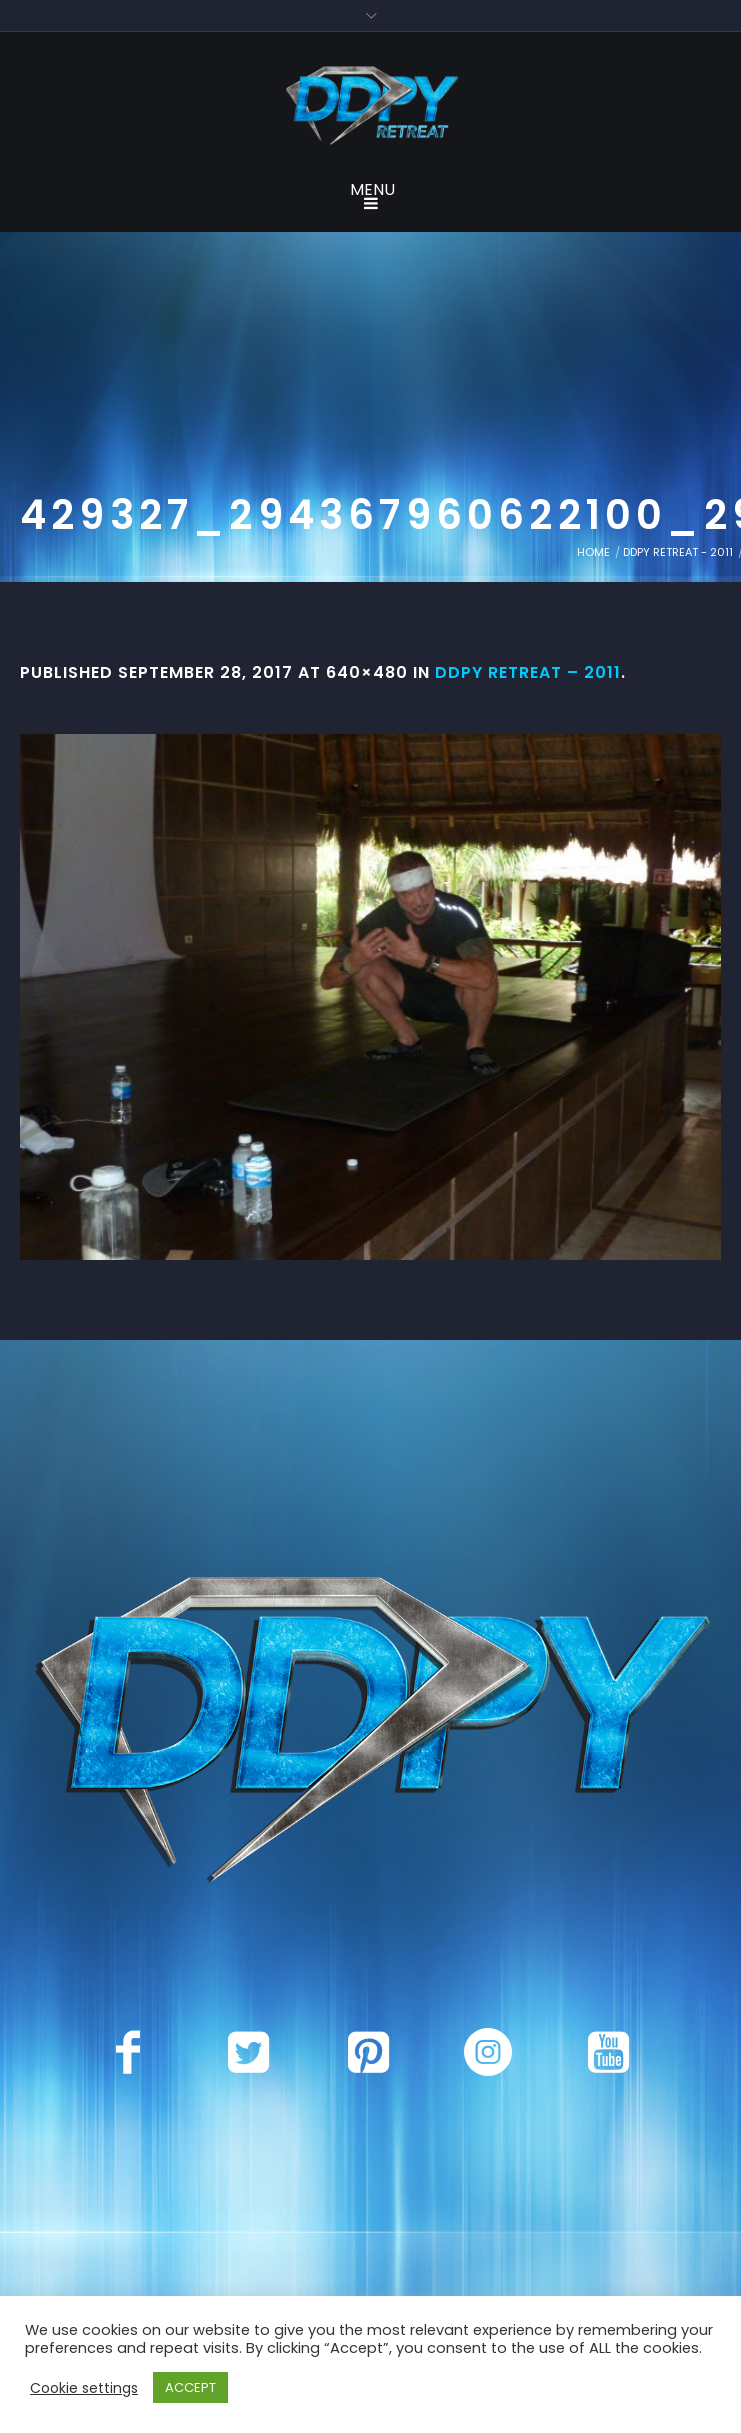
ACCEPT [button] (190, 2387)
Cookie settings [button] (84, 2388)
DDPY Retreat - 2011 (678, 552)
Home (593, 552)
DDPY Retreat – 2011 (528, 672)
